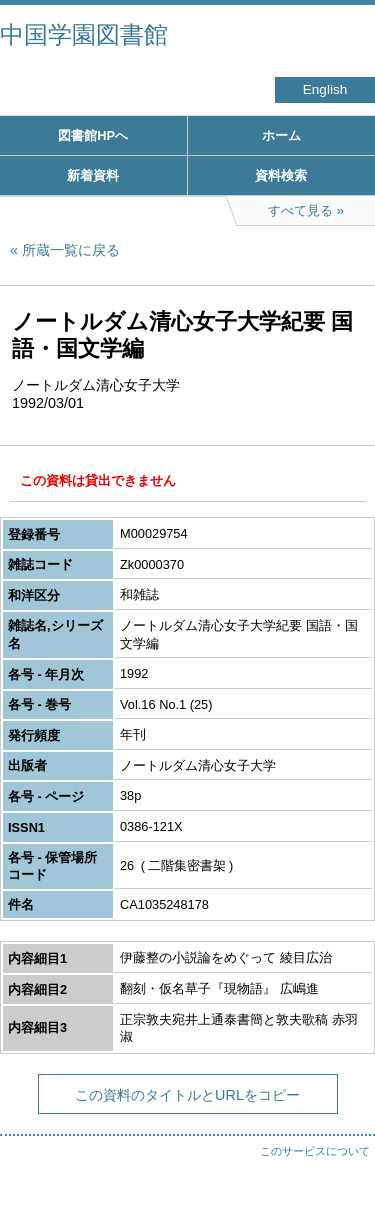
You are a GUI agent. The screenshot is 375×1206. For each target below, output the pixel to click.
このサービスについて (315, 1151)
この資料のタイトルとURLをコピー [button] (187, 1095)
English (325, 89)
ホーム (281, 135)
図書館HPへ (93, 135)
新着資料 (93, 175)
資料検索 (281, 175)
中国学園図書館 (84, 34)
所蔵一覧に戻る (71, 250)
